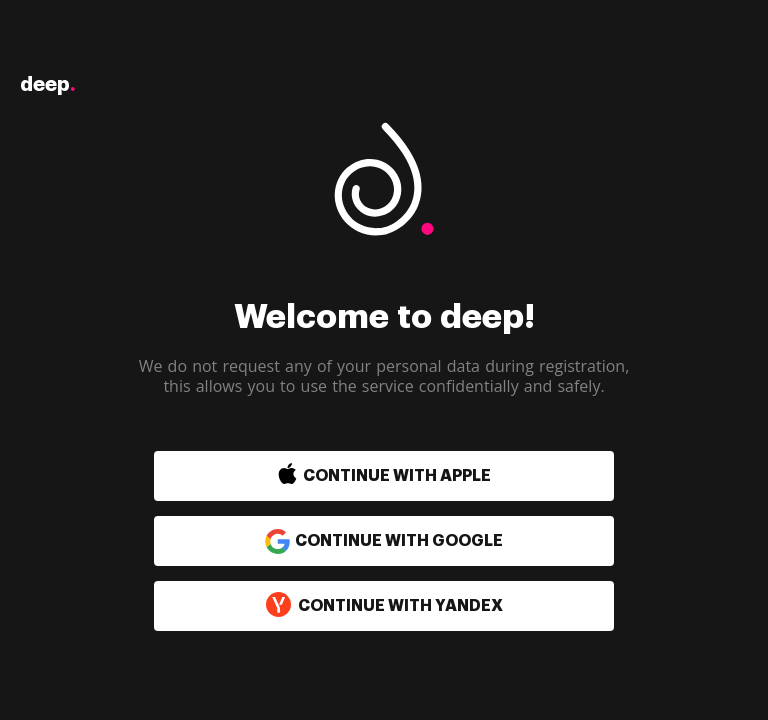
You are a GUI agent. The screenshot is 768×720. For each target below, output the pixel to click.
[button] (341, 476)
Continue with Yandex (384, 606)
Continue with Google (384, 541)
